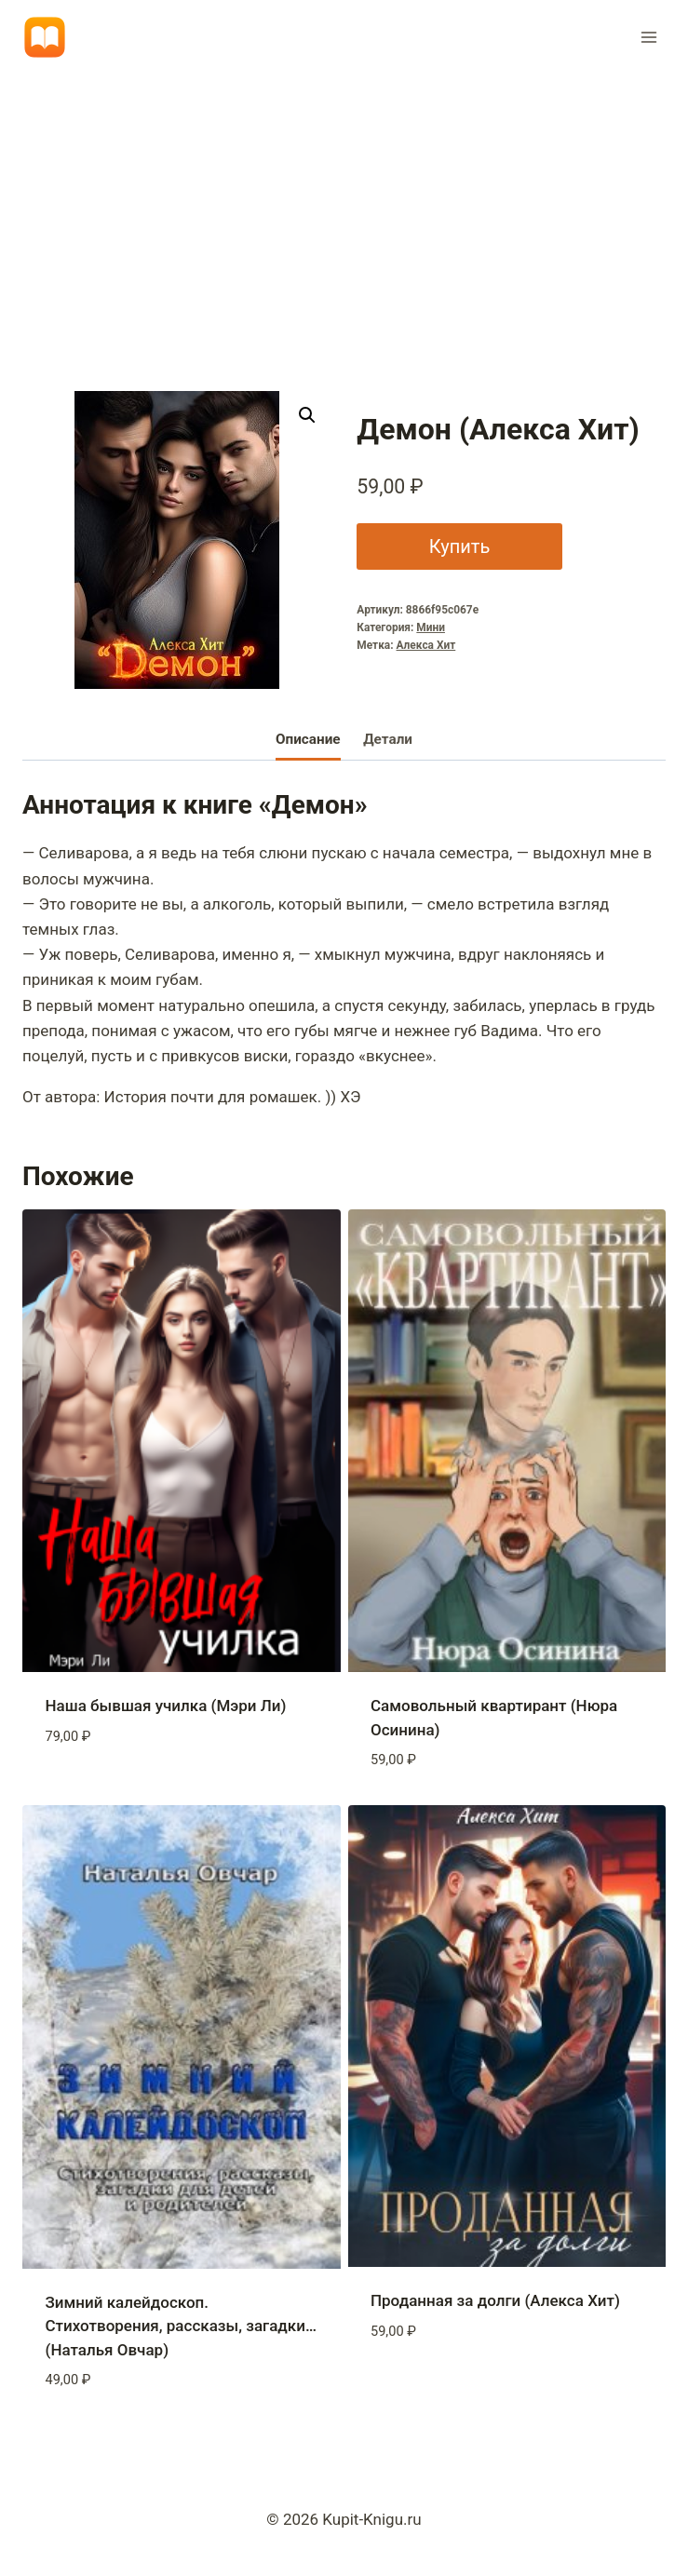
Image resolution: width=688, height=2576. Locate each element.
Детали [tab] (387, 739)
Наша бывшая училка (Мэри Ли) (166, 1705)
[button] (307, 415)
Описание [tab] (308, 739)
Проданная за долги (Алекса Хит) (495, 2300)
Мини (430, 627)
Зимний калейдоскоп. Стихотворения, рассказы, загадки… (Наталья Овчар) (181, 2326)
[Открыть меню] (648, 36)
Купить (457, 546)
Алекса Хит (426, 645)
